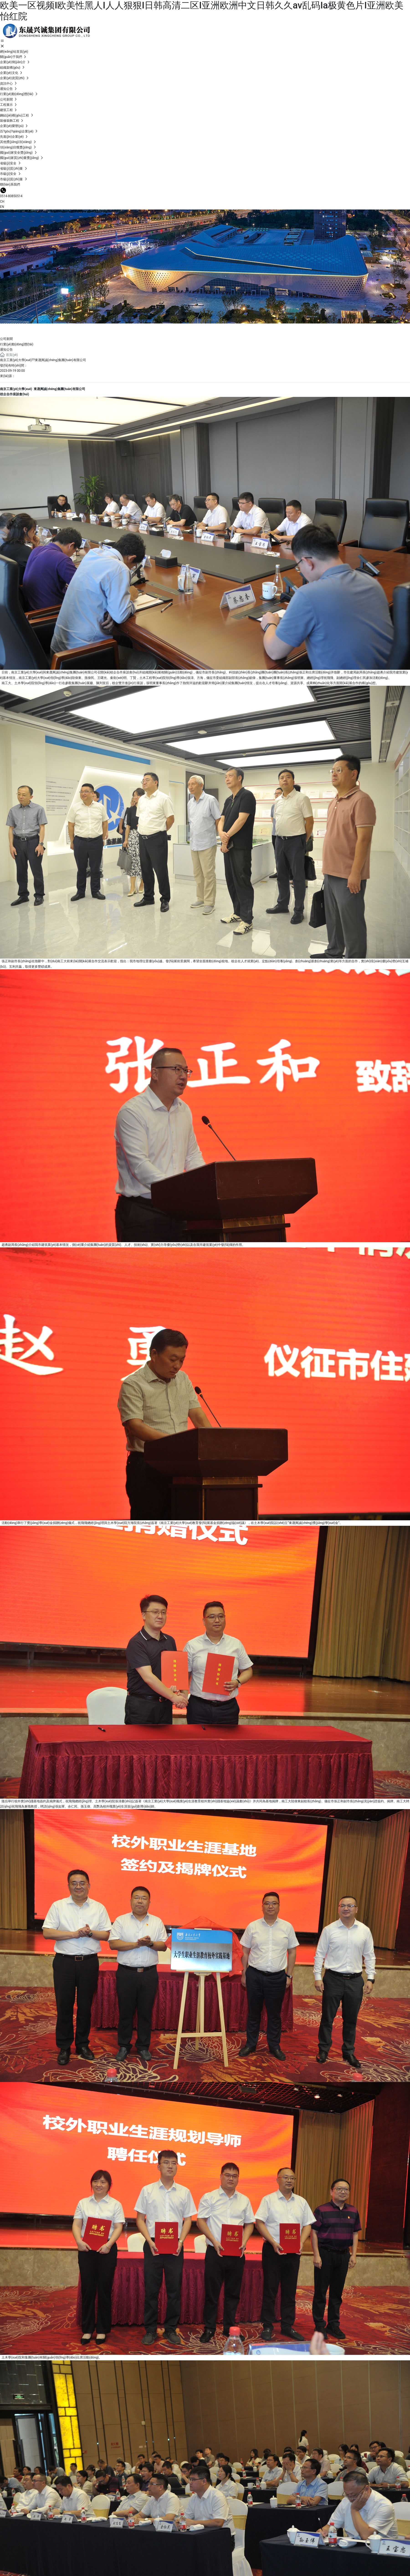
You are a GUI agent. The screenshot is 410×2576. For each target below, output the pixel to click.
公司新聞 (6, 339)
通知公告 (6, 349)
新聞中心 (18, 328)
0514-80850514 (11, 196)
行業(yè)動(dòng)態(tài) (16, 344)
